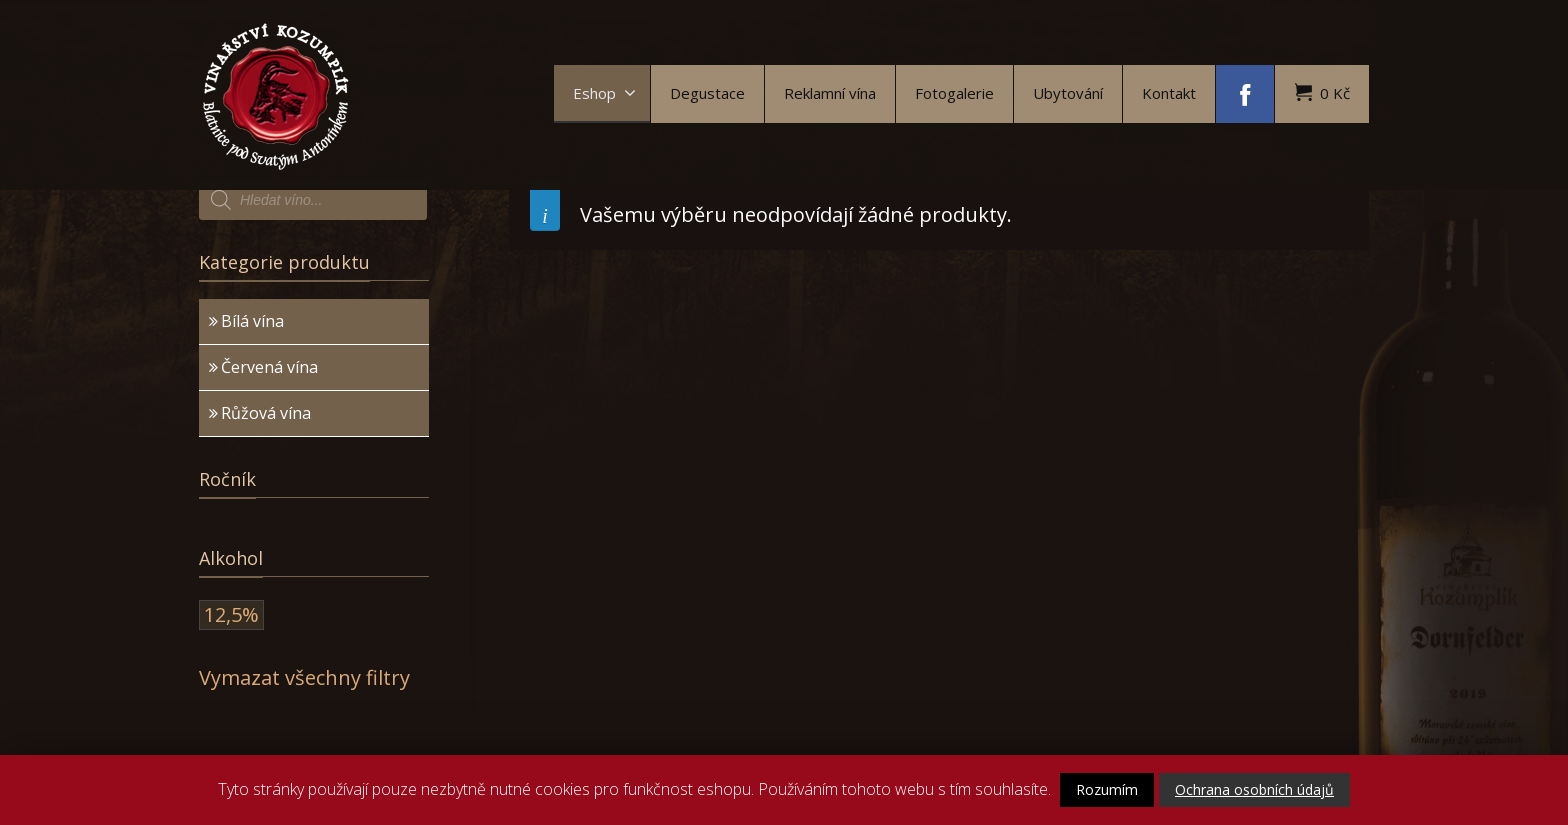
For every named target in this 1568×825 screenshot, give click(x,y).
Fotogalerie (954, 93)
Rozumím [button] (1107, 789)
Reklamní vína (830, 93)
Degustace (707, 93)
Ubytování (1068, 93)
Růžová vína (266, 413)
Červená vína (269, 367)
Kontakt (1169, 93)
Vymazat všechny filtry (304, 677)
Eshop (604, 93)
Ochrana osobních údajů (1254, 789)
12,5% (231, 614)
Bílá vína (252, 321)
